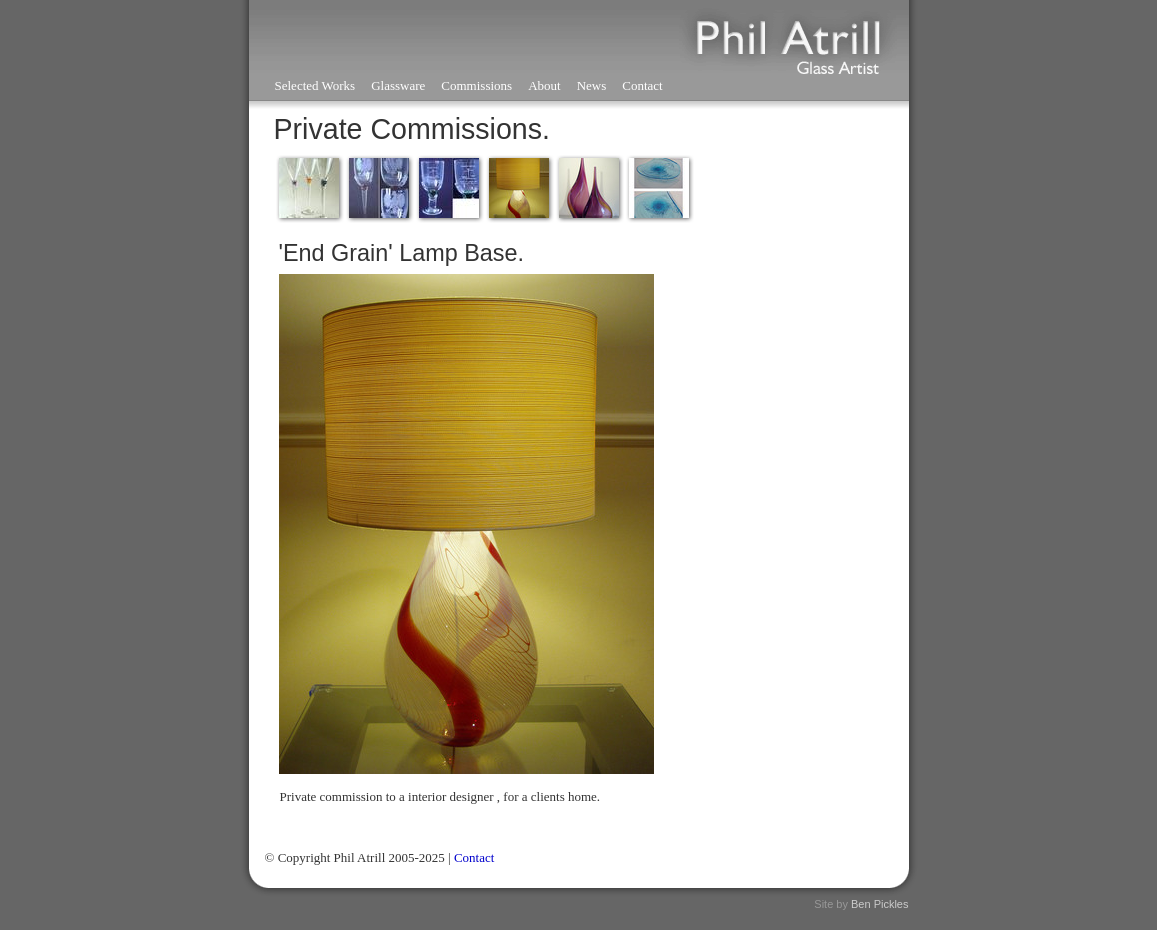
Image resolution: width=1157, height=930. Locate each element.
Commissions (476, 85)
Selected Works (315, 85)
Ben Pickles (879, 904)
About (544, 85)
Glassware (398, 85)
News (592, 85)
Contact (642, 85)
